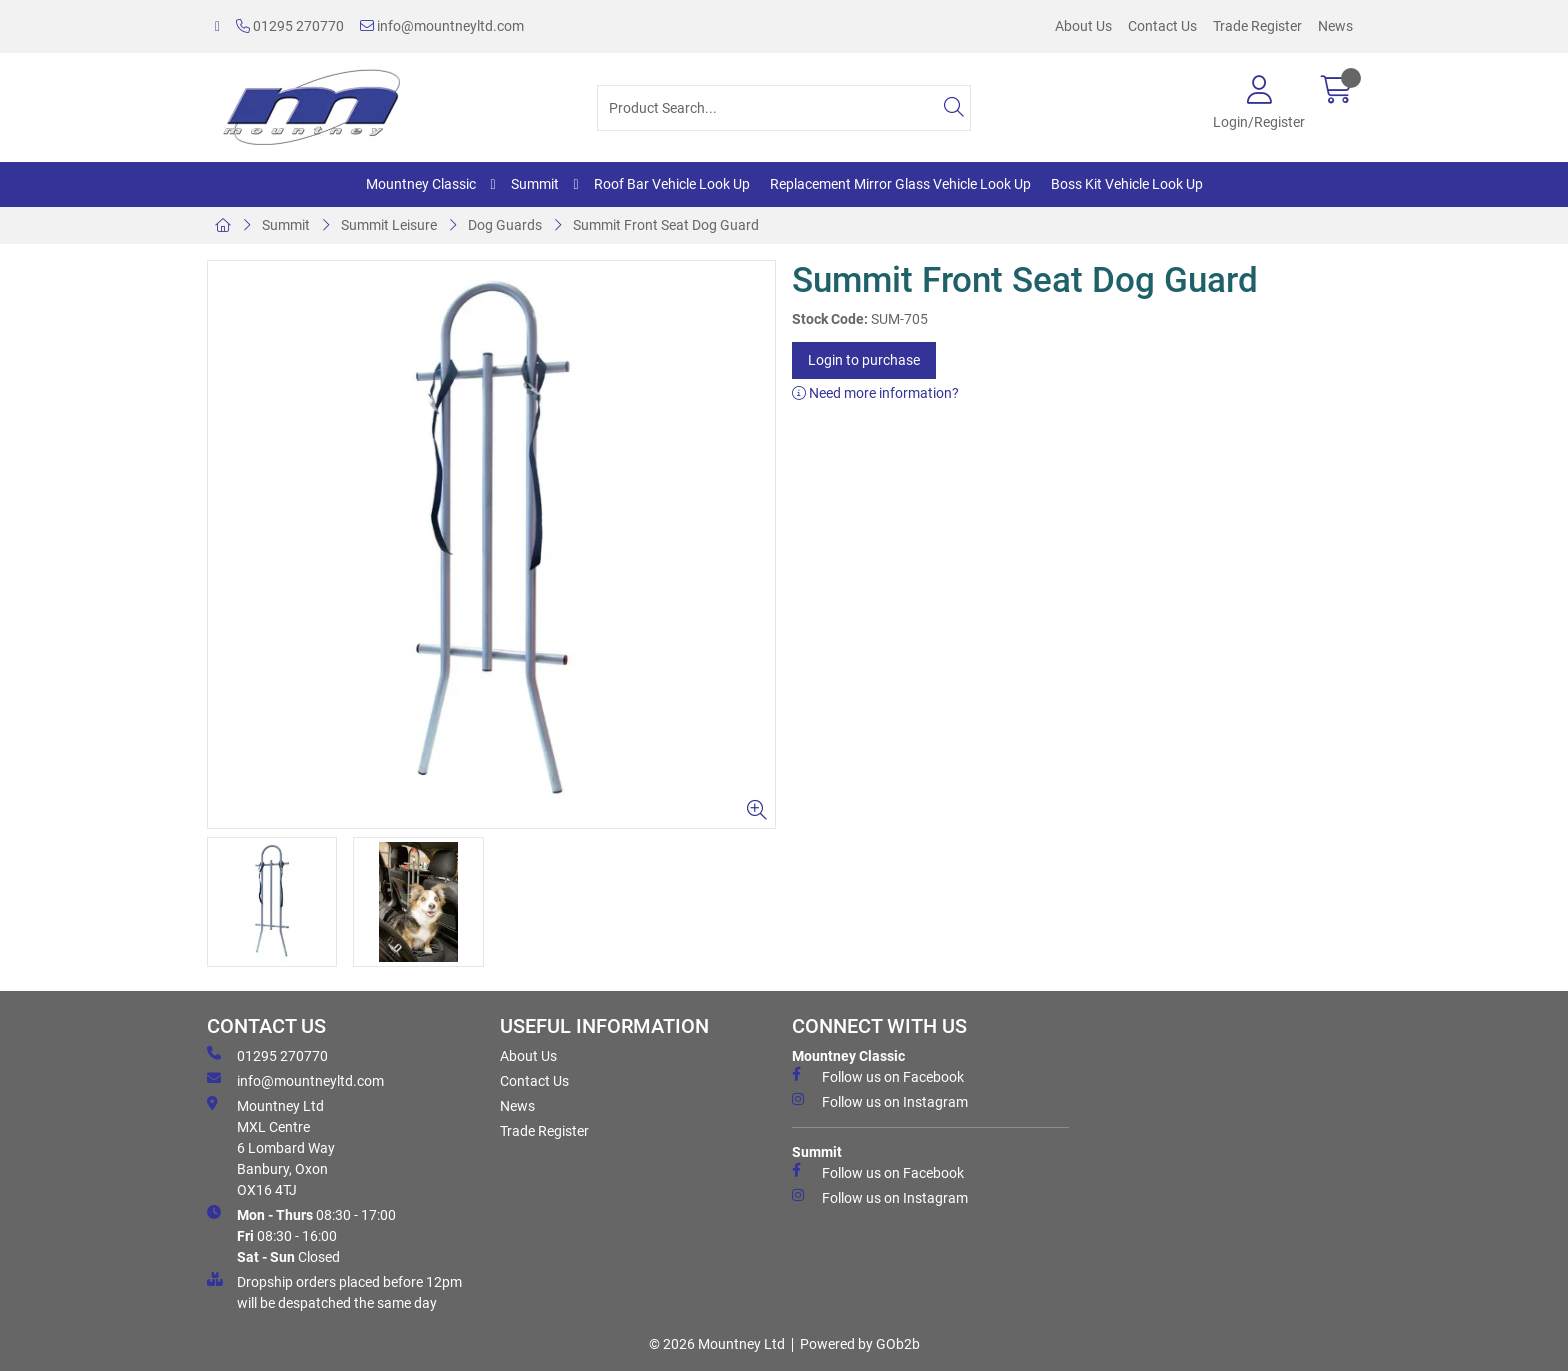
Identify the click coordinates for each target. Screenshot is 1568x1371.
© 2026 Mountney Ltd (717, 1344)
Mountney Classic (421, 184)
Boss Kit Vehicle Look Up (1127, 184)
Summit (535, 184)
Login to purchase (864, 360)
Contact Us (1162, 26)
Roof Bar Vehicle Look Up (672, 184)
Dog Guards (505, 225)
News (1335, 26)
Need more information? (875, 393)
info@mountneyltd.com (442, 26)
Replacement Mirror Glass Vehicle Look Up (900, 184)
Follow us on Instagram (880, 1101)
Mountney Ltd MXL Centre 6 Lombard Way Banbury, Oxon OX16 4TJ (271, 1147)
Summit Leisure (389, 225)
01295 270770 (290, 26)
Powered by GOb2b (860, 1344)
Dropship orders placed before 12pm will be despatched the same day (334, 1291)
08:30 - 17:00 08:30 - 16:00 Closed (301, 1235)
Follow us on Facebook (878, 1076)
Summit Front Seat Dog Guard (666, 225)
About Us (1083, 26)
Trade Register (1257, 26)
